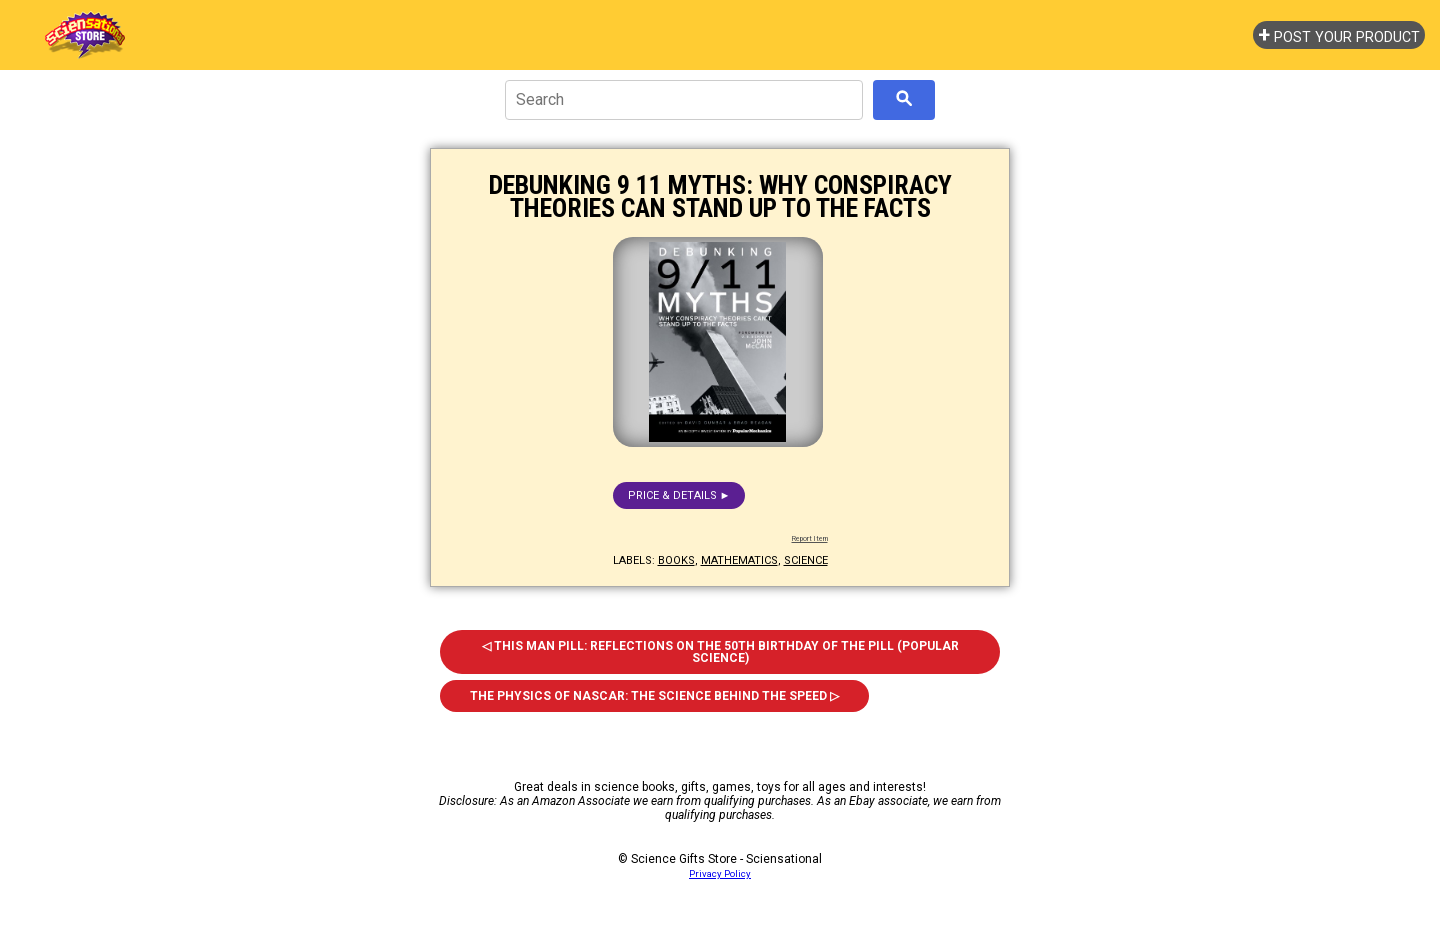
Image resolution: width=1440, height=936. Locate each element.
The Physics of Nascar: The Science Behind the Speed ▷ (654, 696)
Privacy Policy (720, 873)
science (806, 560)
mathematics (739, 560)
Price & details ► (679, 495)
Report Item (810, 539)
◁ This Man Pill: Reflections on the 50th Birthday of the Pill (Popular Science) (720, 652)
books (676, 560)
